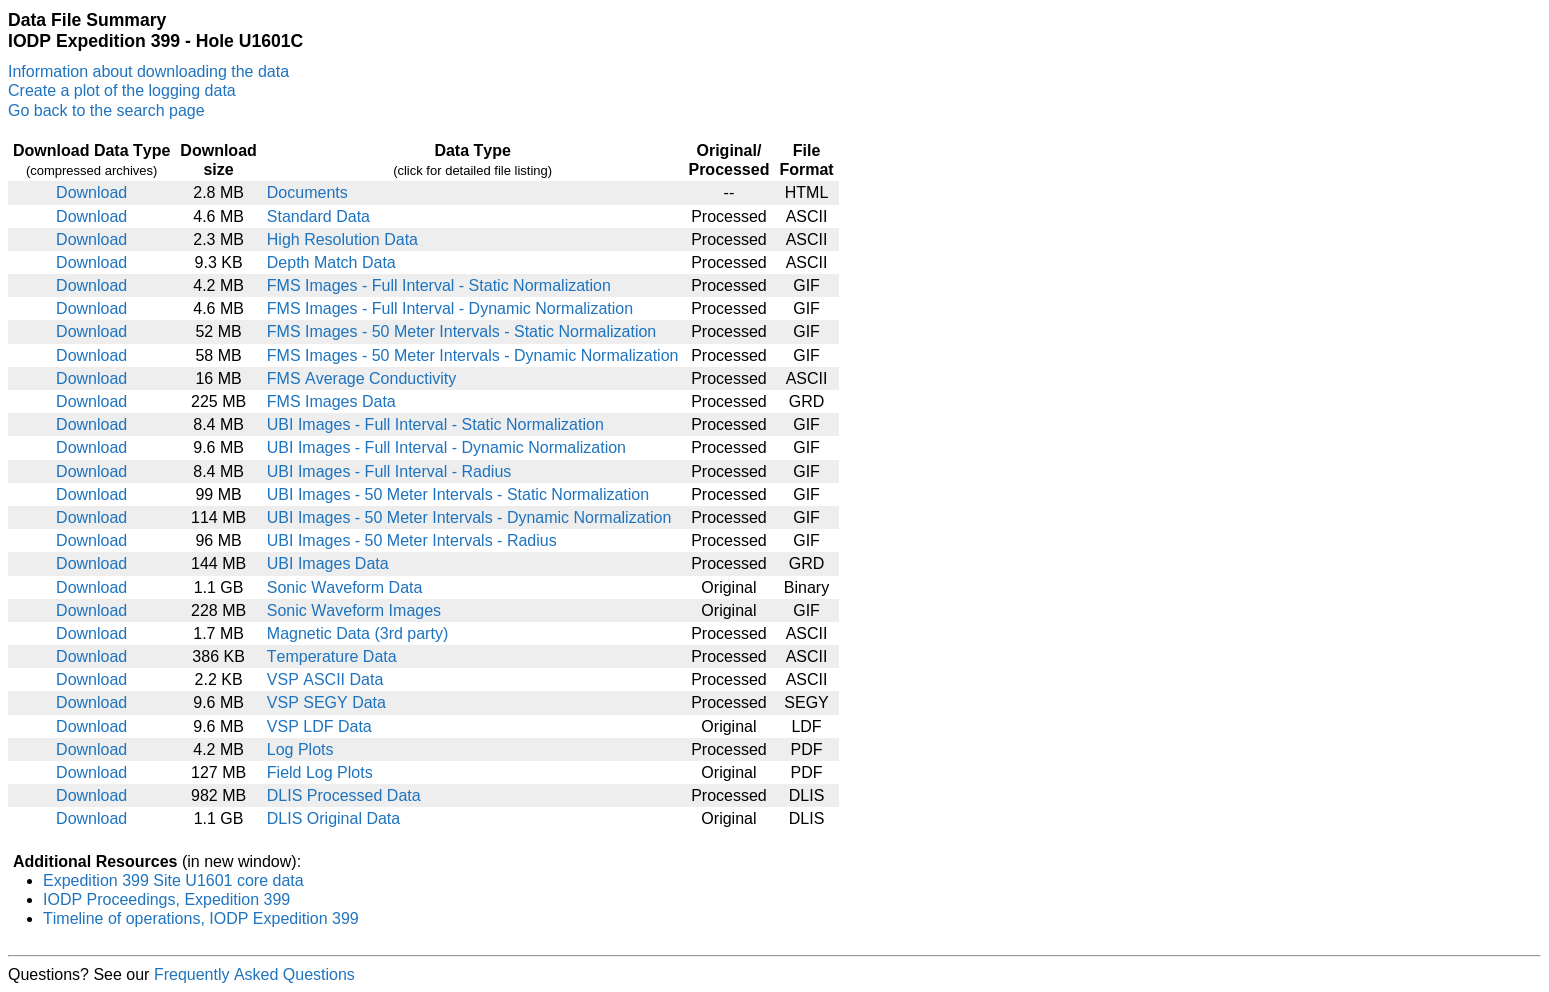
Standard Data (318, 216)
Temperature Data (332, 656)
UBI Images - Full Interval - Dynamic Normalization (446, 447)
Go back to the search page (106, 110)
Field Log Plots (320, 772)
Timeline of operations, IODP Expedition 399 (201, 918)
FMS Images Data (331, 401)
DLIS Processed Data (344, 795)
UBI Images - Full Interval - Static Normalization (435, 424)
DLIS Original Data (333, 818)
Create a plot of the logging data (122, 90)
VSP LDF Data (319, 726)
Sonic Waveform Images (354, 610)
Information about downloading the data (148, 71)
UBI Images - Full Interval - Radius (389, 471)
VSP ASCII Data (325, 679)
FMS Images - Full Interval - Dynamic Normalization (450, 308)
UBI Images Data (328, 563)
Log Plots (300, 749)
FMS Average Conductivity (361, 378)
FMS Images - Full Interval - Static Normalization (439, 285)
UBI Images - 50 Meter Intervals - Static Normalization (458, 494)
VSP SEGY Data (326, 702)
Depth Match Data (331, 262)
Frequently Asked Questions (254, 974)
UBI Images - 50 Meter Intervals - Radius (412, 540)
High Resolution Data (342, 239)
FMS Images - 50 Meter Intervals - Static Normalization (461, 331)
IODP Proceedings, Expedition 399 (166, 899)
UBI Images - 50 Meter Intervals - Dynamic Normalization (469, 517)
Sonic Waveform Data (345, 587)
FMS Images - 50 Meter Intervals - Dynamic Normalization (473, 355)
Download (91, 192)
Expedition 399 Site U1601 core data (173, 880)
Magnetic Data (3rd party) (357, 633)
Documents (307, 192)
